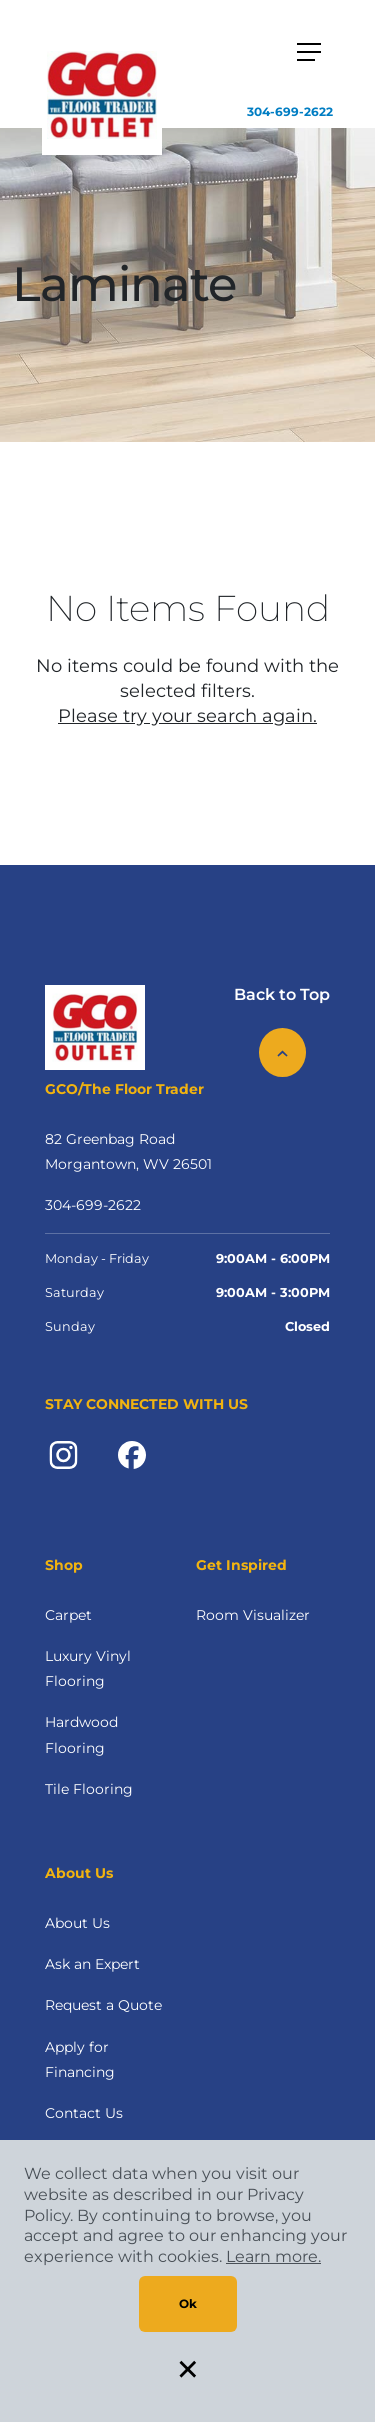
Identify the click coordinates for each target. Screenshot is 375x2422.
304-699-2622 (290, 111)
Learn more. (273, 2256)
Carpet (68, 1615)
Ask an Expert (92, 1964)
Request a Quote (103, 2005)
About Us (77, 1923)
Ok (188, 2303)
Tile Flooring (89, 1789)
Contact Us (84, 2113)
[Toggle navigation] (309, 52)
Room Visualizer (253, 1615)
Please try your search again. (187, 716)
